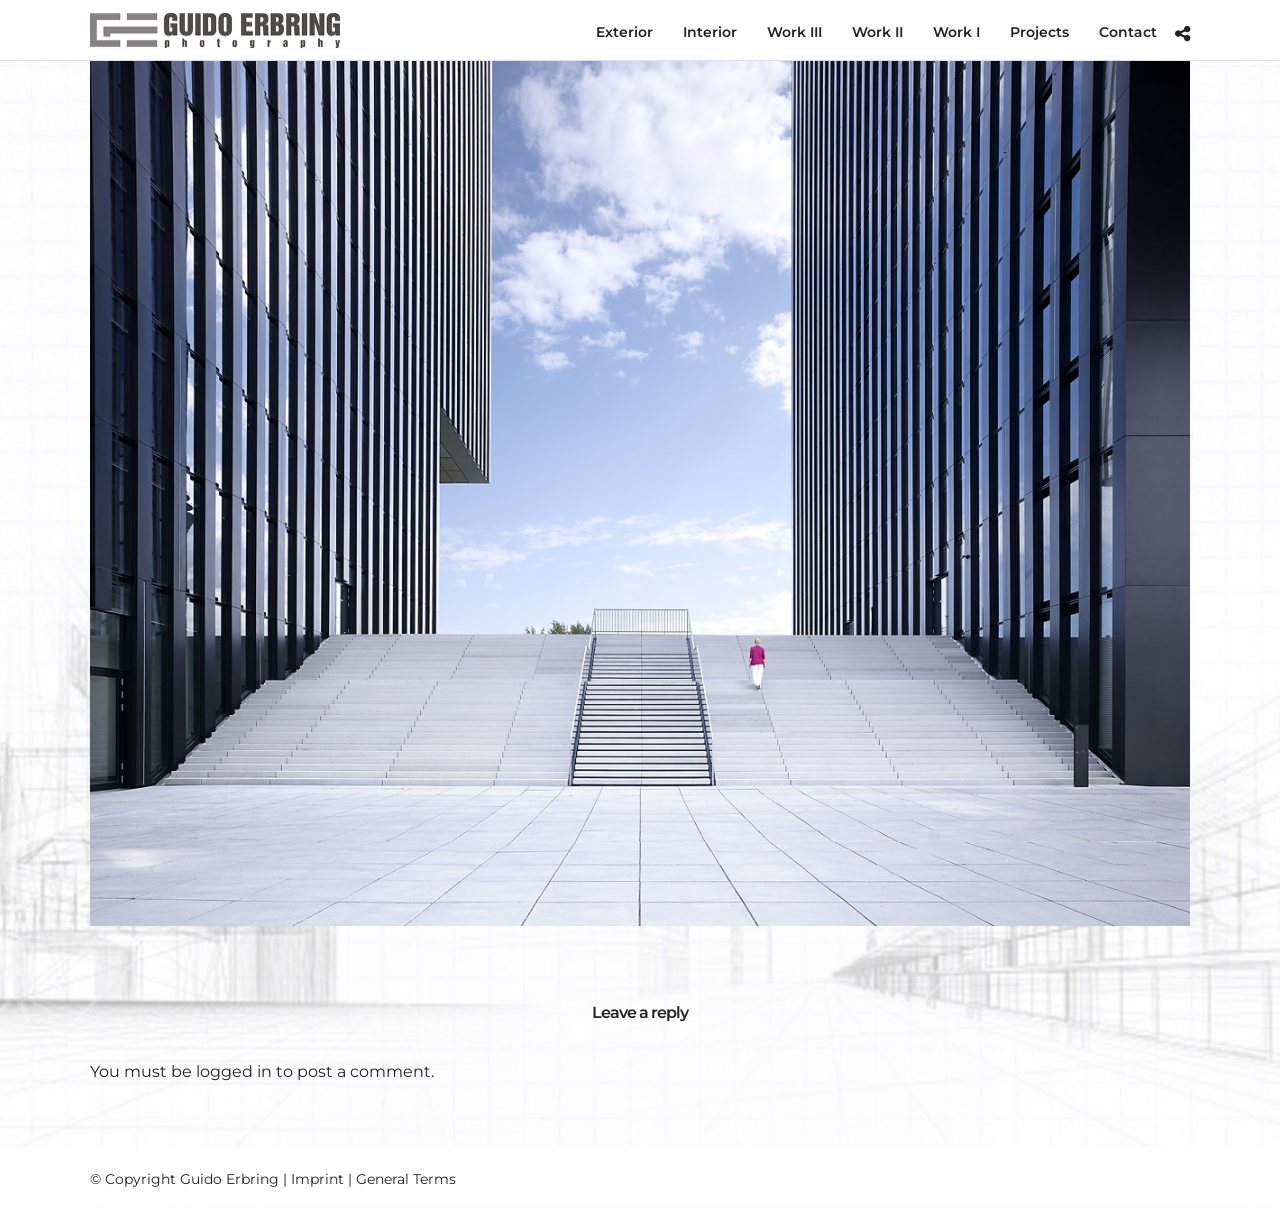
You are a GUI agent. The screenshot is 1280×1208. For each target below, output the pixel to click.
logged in (234, 1071)
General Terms (406, 1179)
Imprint (317, 1179)
